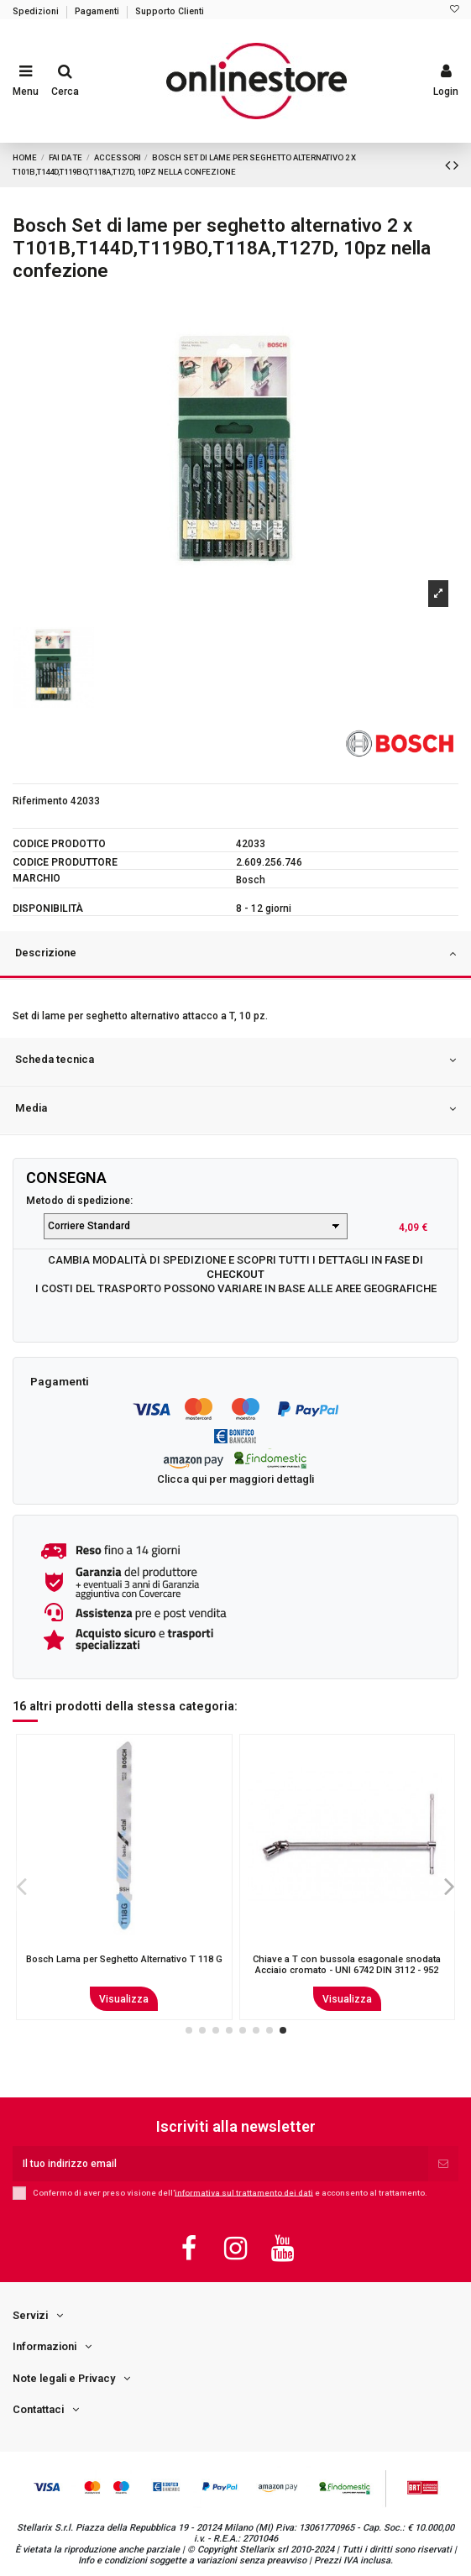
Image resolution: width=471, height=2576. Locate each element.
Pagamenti (98, 11)
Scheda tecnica (235, 1060)
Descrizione (235, 953)
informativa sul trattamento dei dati (244, 2191)
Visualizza (124, 1999)
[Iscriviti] (443, 2163)
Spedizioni (37, 11)
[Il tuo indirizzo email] (220, 2163)
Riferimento (40, 801)
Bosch (250, 880)
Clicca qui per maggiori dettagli (235, 1479)
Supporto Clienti (169, 11)
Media (235, 1109)
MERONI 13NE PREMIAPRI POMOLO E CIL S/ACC (347, 1965)
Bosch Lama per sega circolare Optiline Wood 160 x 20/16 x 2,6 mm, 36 (124, 1965)
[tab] (235, 955)
